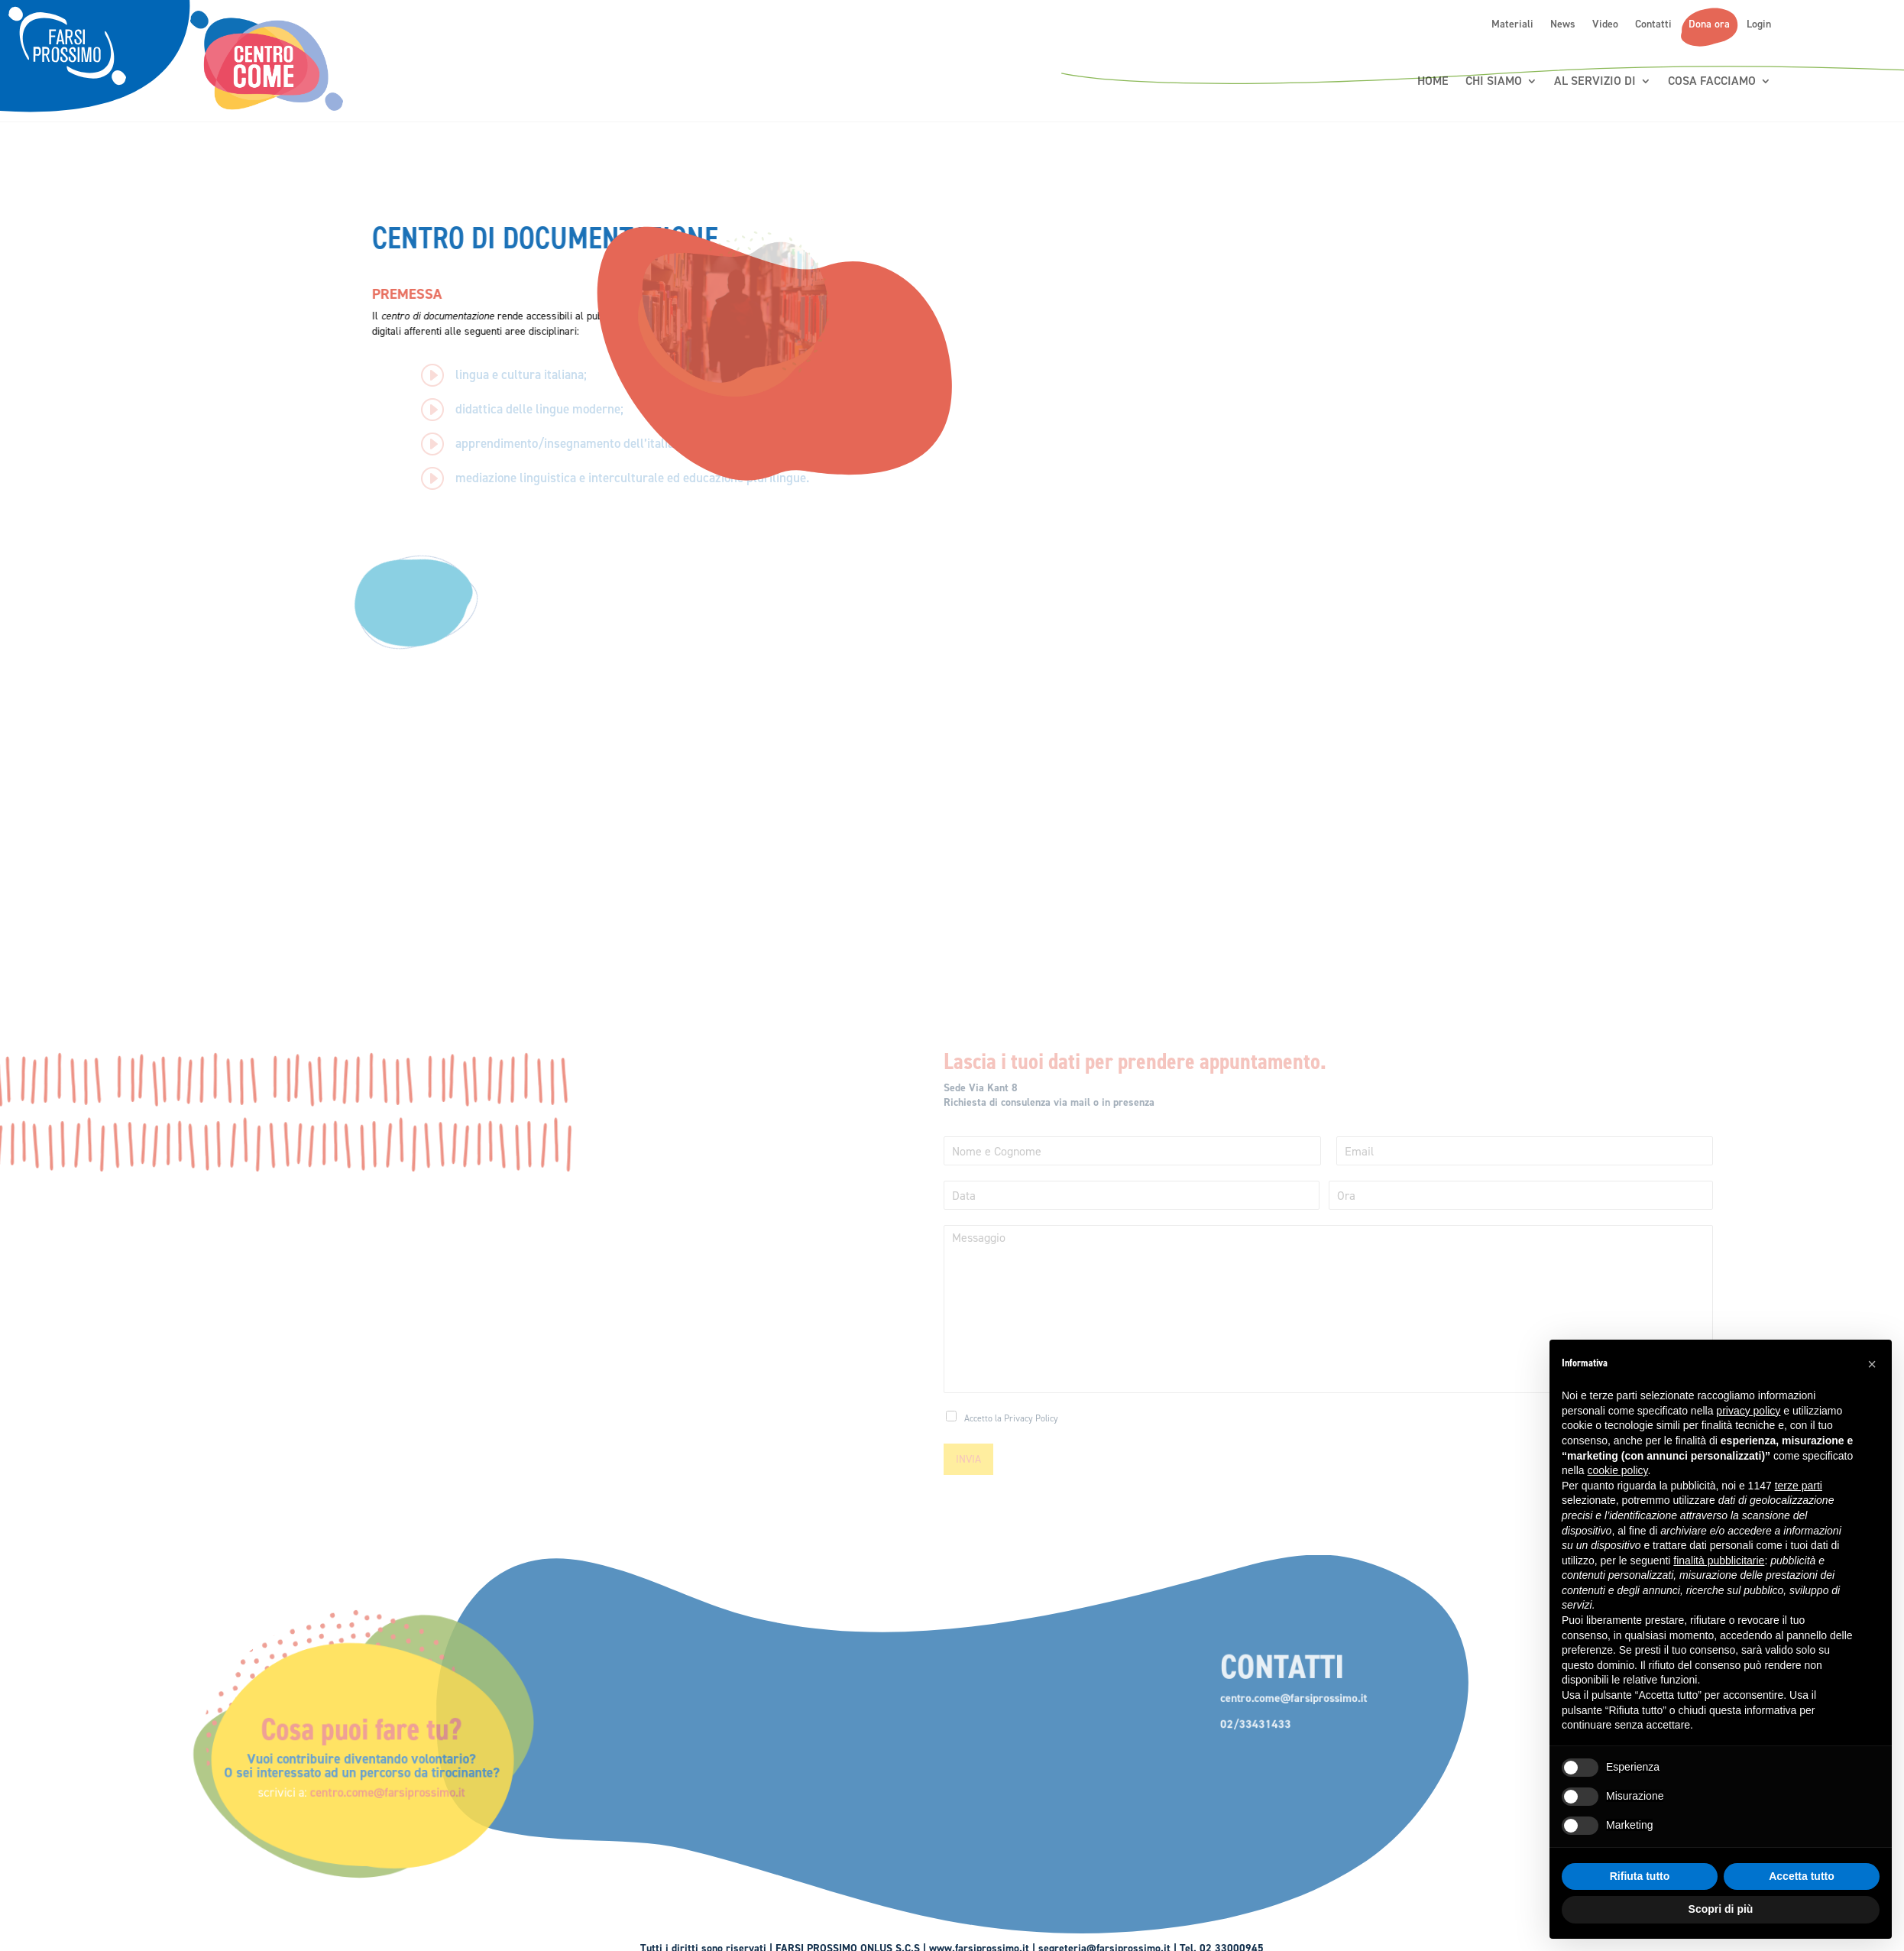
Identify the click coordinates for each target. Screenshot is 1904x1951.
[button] (1872, 1364)
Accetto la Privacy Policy (1011, 1418)
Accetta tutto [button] (1801, 1876)
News (1562, 24)
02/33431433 (1177, 1735)
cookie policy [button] (1617, 1470)
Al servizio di (1595, 81)
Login (1759, 24)
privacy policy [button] (1748, 1411)
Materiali (1512, 24)
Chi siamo (1493, 81)
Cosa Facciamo (1712, 81)
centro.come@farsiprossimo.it (532, 1786)
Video (1605, 24)
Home (1433, 81)
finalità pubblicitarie (1718, 1560)
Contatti (1653, 24)
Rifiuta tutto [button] (1640, 1876)
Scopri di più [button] (1721, 1909)
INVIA (968, 1459)
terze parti (1798, 1485)
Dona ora (1709, 24)
